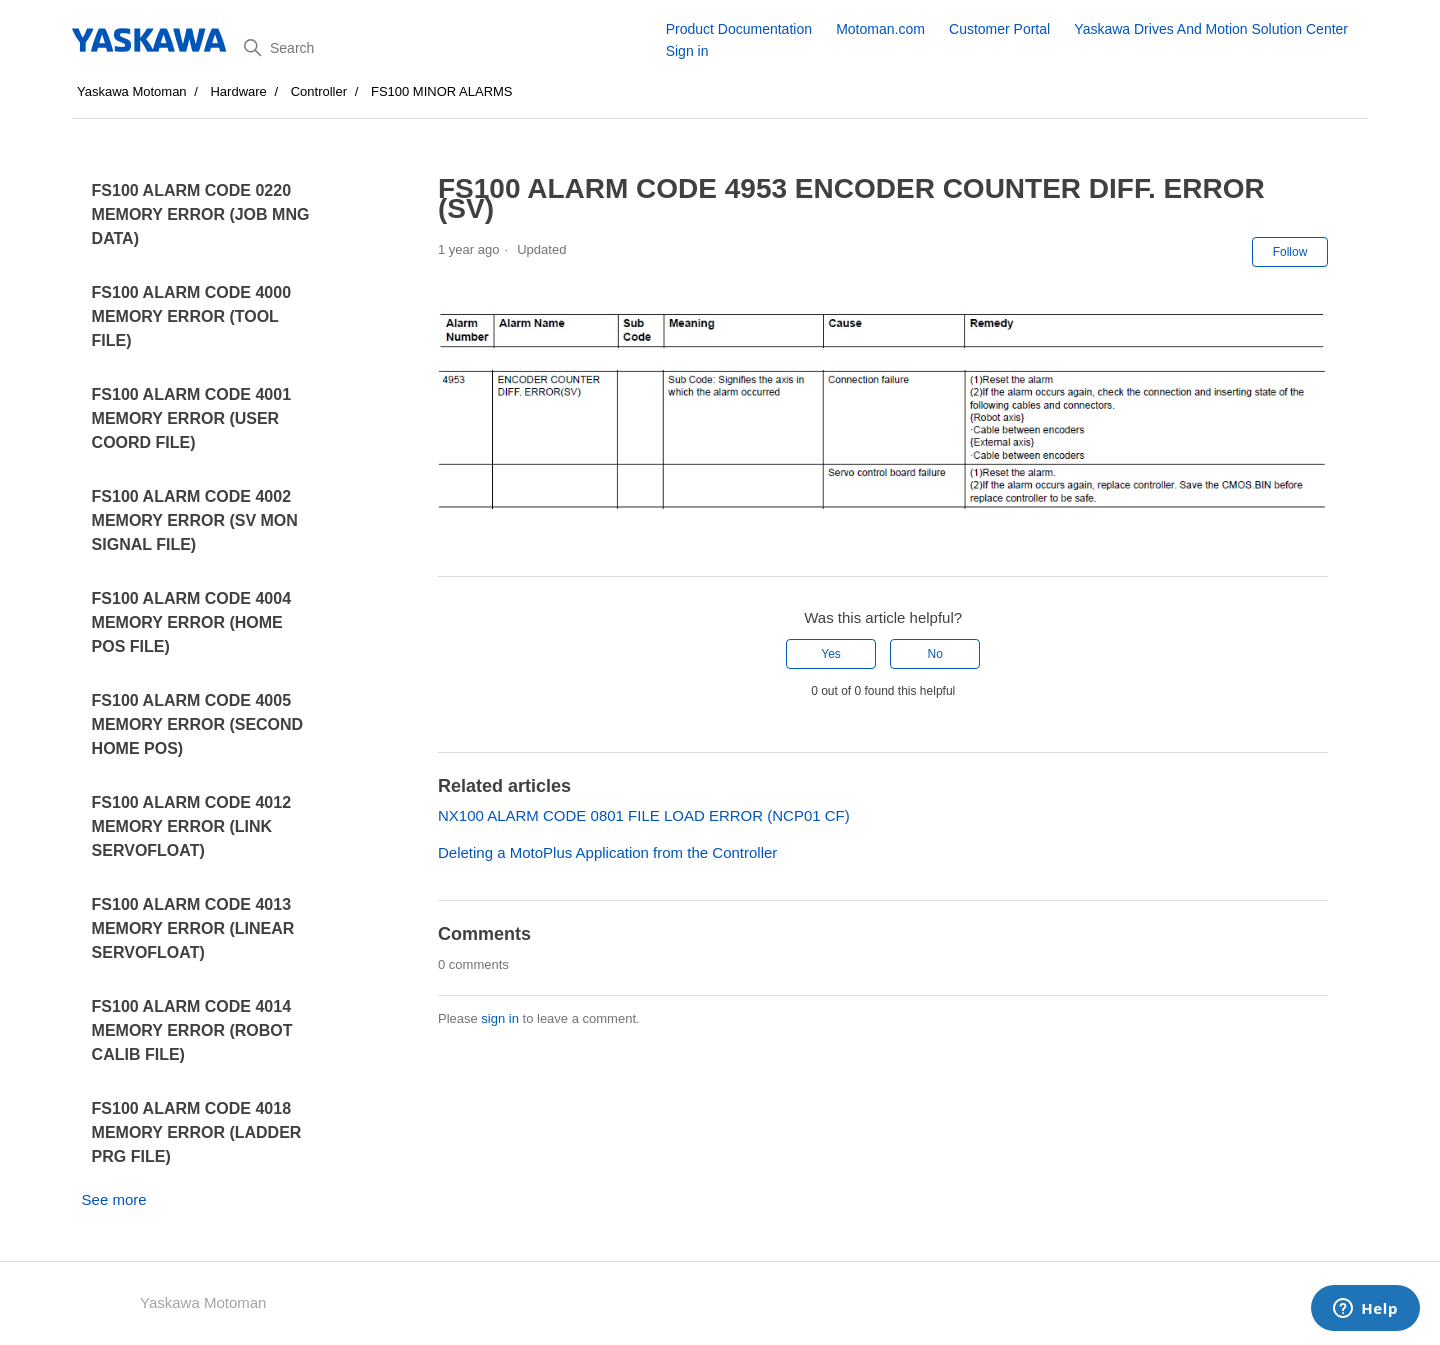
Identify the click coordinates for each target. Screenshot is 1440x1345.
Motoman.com (880, 29)
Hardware (238, 91)
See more (114, 1199)
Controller (319, 91)
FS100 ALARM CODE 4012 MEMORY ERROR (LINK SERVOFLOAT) (191, 826)
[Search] (447, 48)
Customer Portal (999, 29)
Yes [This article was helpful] (831, 654)
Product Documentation (739, 29)
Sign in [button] (687, 51)
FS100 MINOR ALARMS (442, 91)
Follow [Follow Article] (1290, 252)
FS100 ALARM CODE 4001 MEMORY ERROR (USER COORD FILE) (191, 418)
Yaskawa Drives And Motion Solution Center (1211, 29)
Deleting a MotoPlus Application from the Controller (607, 852)
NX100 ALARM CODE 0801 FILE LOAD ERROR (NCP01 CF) (644, 815)
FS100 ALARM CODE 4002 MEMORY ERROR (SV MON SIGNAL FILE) (195, 520)
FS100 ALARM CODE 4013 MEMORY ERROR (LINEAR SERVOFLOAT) (193, 928)
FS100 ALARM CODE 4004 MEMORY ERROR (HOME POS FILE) (191, 622)
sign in (500, 1018)
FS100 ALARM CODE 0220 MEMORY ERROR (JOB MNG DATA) (201, 214)
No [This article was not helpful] (935, 654)
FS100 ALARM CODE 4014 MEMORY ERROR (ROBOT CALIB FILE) (192, 1030)
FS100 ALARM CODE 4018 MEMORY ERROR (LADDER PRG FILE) (197, 1132)
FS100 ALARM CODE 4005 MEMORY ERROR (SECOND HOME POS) (198, 724)
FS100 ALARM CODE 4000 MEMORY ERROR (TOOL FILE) (191, 316)
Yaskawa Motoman (132, 91)
